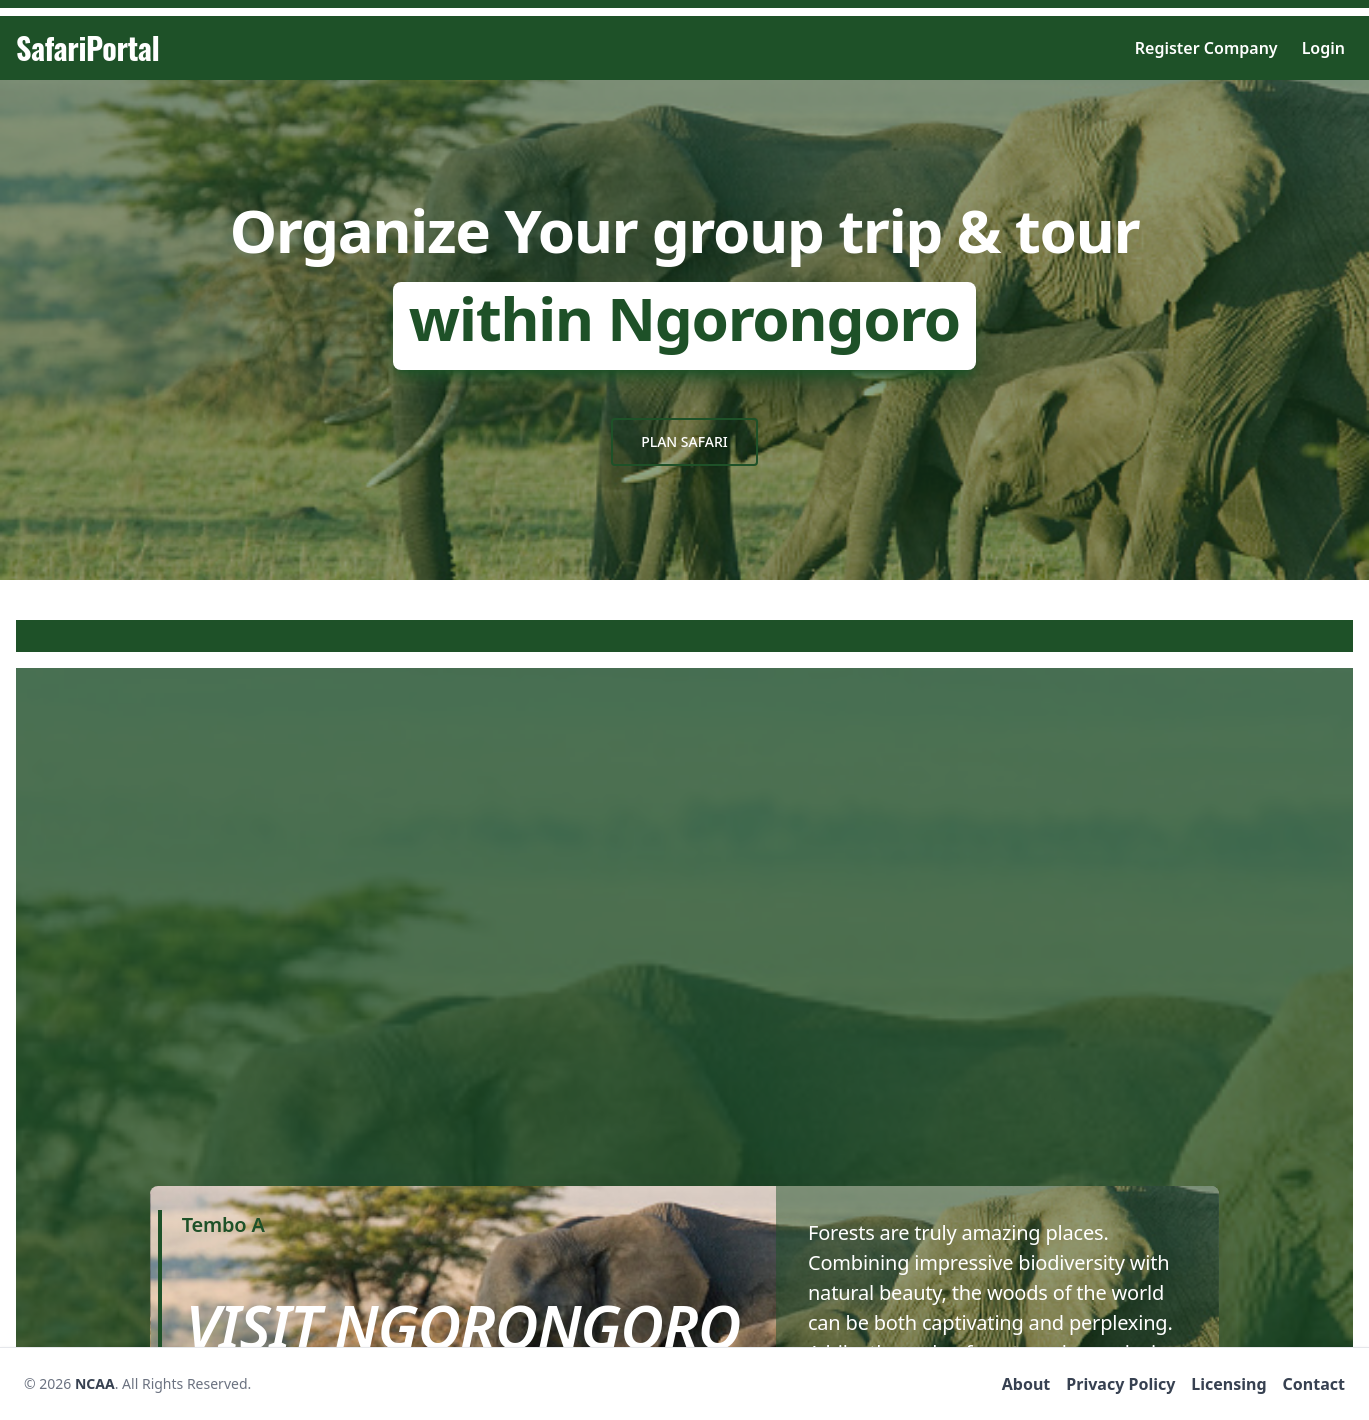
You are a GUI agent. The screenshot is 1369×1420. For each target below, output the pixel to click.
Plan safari (684, 441)
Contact (1314, 1384)
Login (1323, 48)
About (1026, 1384)
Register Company (1206, 48)
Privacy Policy (1120, 1384)
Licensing (1228, 1384)
